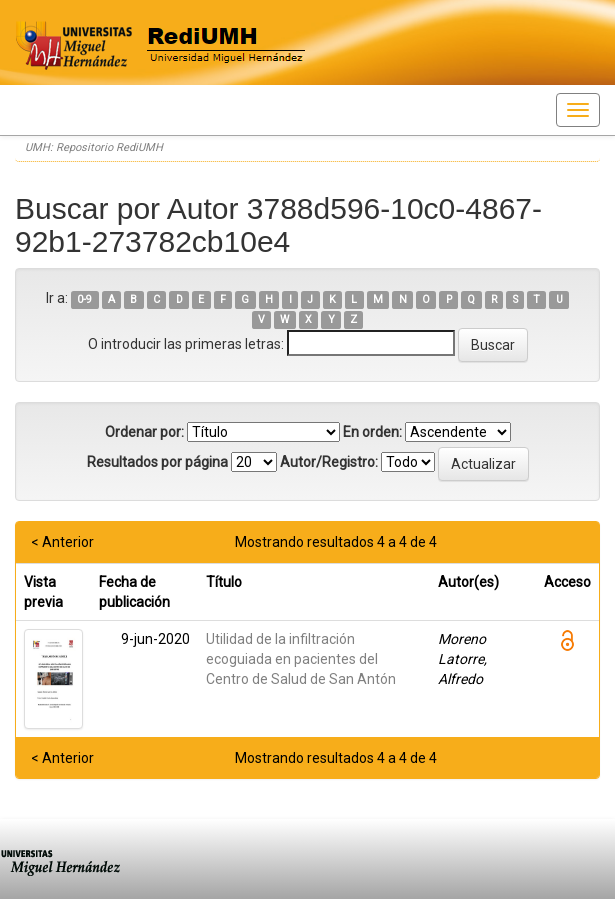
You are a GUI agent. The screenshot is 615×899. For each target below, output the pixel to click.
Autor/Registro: (329, 462)
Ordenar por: (144, 432)
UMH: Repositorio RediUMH (94, 147)
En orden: (372, 432)
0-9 (84, 299)
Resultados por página (157, 462)
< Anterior (62, 542)
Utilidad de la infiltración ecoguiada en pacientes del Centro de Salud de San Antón (301, 659)
